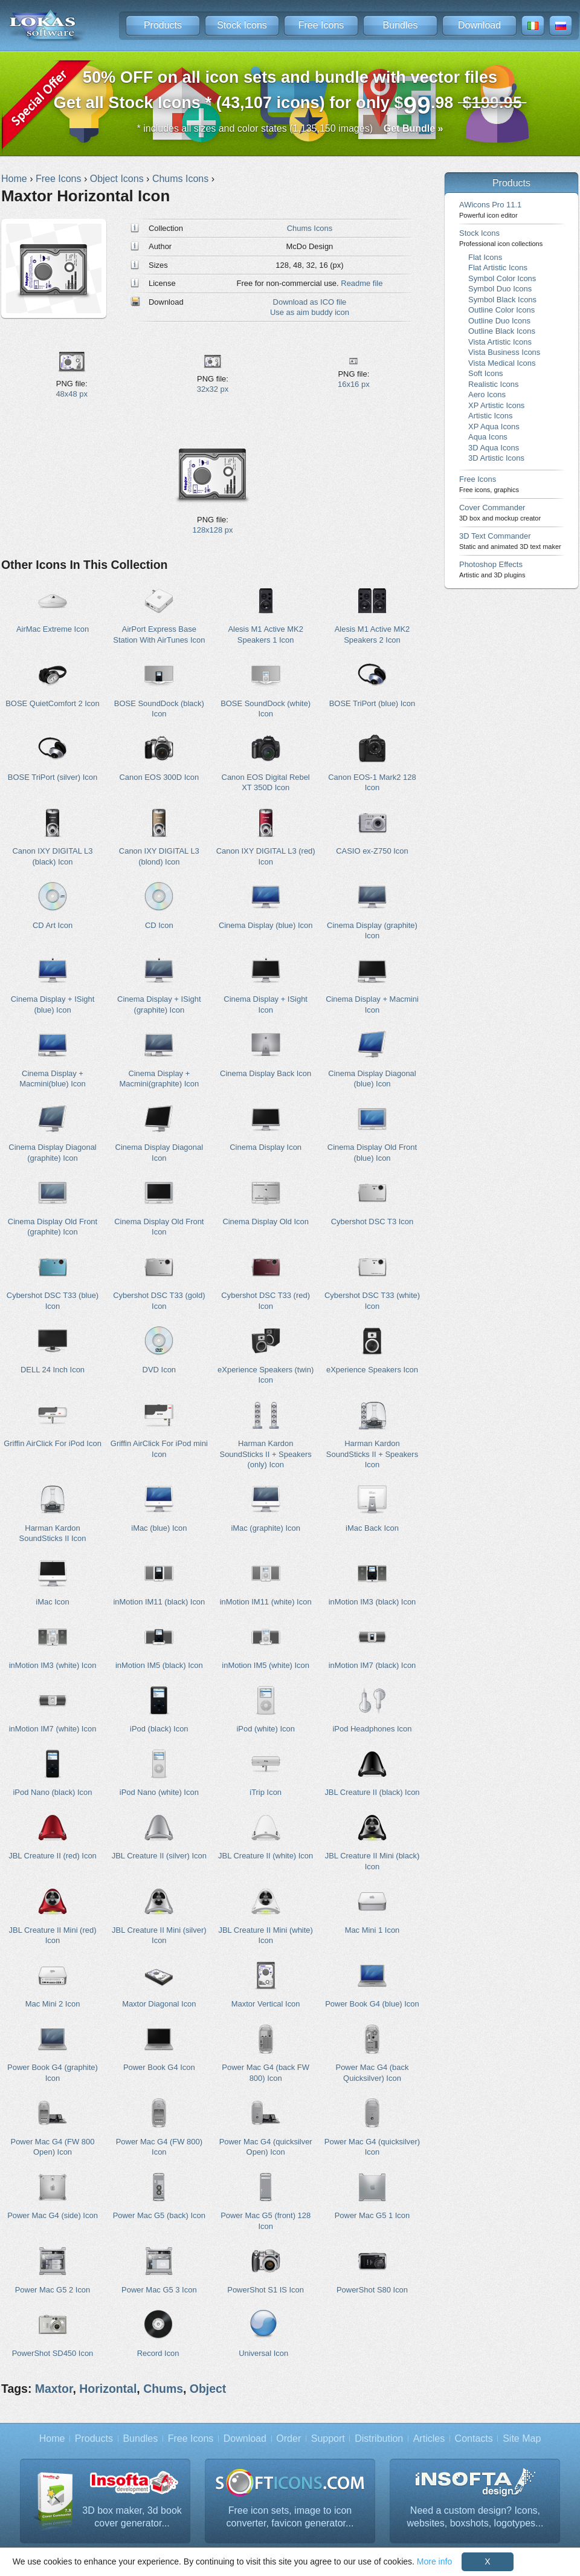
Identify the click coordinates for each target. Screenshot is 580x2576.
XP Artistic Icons (496, 405)
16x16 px (354, 384)
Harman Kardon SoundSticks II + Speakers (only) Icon (266, 1454)
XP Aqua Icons (494, 426)
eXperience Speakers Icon (372, 1369)
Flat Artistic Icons (497, 267)
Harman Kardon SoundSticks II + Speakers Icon (372, 1454)
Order (288, 2438)
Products (163, 25)
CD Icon (159, 925)
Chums (163, 2388)
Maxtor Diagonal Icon (159, 2003)
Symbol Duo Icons (500, 288)
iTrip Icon (266, 1792)
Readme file (361, 283)
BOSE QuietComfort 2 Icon (52, 703)
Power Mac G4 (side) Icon (52, 2215)
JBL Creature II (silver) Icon (159, 1855)
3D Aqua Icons (493, 447)
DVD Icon (159, 1369)
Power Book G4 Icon (159, 2067)
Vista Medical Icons (501, 363)
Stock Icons (242, 25)
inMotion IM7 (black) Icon (372, 1665)
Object (208, 2388)
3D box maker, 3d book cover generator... (132, 2517)
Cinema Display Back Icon (265, 1073)
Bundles (400, 25)
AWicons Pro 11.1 (490, 209)
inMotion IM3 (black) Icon (372, 1601)
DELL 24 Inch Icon (53, 1369)
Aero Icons (487, 394)
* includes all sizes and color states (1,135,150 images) (290, 128)
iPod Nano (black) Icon (52, 1792)
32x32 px (213, 389)
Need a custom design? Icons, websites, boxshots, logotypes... (475, 2517)
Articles (429, 2438)
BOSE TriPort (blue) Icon (372, 703)
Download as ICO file (310, 302)
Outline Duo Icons (499, 320)
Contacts (474, 2438)
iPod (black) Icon (159, 1728)
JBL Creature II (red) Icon (52, 1855)
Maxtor (54, 2388)
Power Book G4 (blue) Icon (372, 2003)
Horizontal (108, 2388)
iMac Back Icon (372, 1528)
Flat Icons (485, 257)
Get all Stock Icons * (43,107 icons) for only (290, 93)
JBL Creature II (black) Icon (371, 1792)
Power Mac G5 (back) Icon (159, 2215)
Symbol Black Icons (502, 299)
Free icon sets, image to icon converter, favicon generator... (290, 2517)
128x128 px (213, 529)
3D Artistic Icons (496, 457)
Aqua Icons (487, 436)
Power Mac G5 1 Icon (372, 2215)
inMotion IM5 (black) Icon (159, 1665)
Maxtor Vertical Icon (265, 2003)
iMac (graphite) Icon (265, 1528)
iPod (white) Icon (265, 1728)
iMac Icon (52, 1601)
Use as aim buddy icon (309, 312)
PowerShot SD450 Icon (53, 2353)
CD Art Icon (52, 925)
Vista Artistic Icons (500, 341)
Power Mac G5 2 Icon (53, 2289)
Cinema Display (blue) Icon (266, 925)
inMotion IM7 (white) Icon (53, 1728)
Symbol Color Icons (502, 278)
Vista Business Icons (504, 352)
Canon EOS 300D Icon (159, 777)
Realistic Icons (493, 384)
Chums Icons (310, 228)
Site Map (522, 2438)
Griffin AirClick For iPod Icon (53, 1443)
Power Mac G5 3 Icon (159, 2289)
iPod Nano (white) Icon (159, 1792)
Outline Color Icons (501, 309)
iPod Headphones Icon (371, 1728)
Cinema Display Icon (265, 1147)
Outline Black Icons (501, 331)
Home (52, 2438)
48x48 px (72, 393)
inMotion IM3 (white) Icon (53, 1665)
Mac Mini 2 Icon (52, 2003)
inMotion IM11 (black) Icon (159, 1601)
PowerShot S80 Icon (372, 2289)
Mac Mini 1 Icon (372, 1930)
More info (434, 2561)
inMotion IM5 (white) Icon (265, 1665)
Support (328, 2438)
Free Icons (321, 25)
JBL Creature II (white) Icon (265, 1855)
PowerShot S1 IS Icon (265, 2289)
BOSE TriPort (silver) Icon (52, 777)
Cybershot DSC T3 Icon (372, 1221)
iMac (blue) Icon (159, 1528)
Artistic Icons (490, 415)
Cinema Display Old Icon (265, 1221)
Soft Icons (485, 373)
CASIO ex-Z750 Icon (372, 850)
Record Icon (158, 2353)
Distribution (379, 2438)
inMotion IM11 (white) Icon (266, 1601)
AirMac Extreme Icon (52, 629)
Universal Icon (263, 2353)
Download (479, 25)
